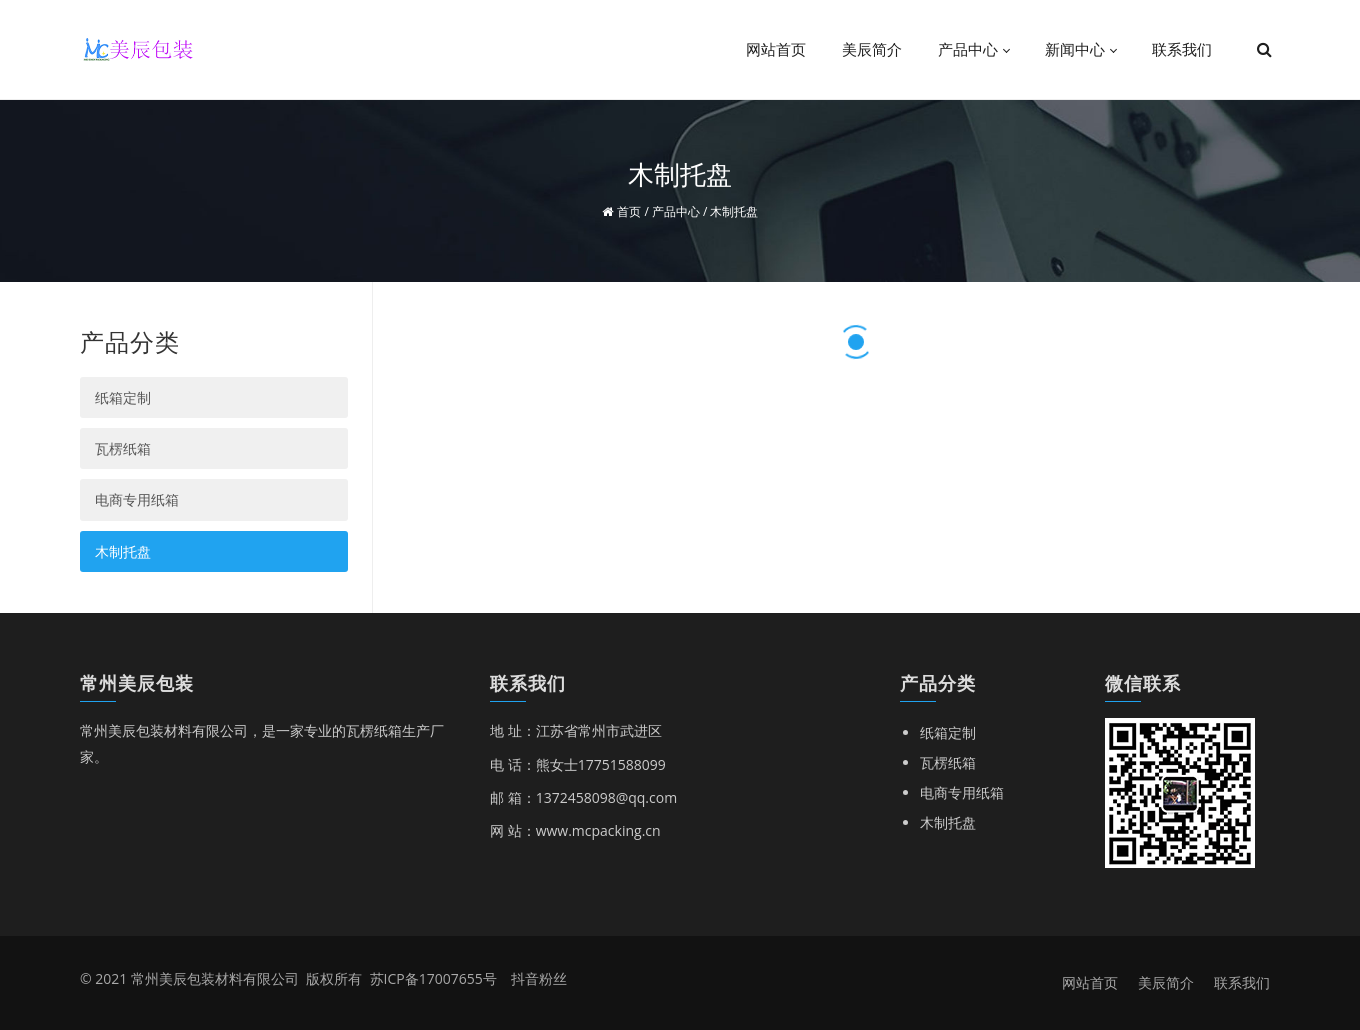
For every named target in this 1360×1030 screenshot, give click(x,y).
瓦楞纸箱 (123, 448)
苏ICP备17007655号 (433, 978)
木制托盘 (123, 551)
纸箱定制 (123, 397)
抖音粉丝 (539, 978)
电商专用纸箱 (137, 499)
